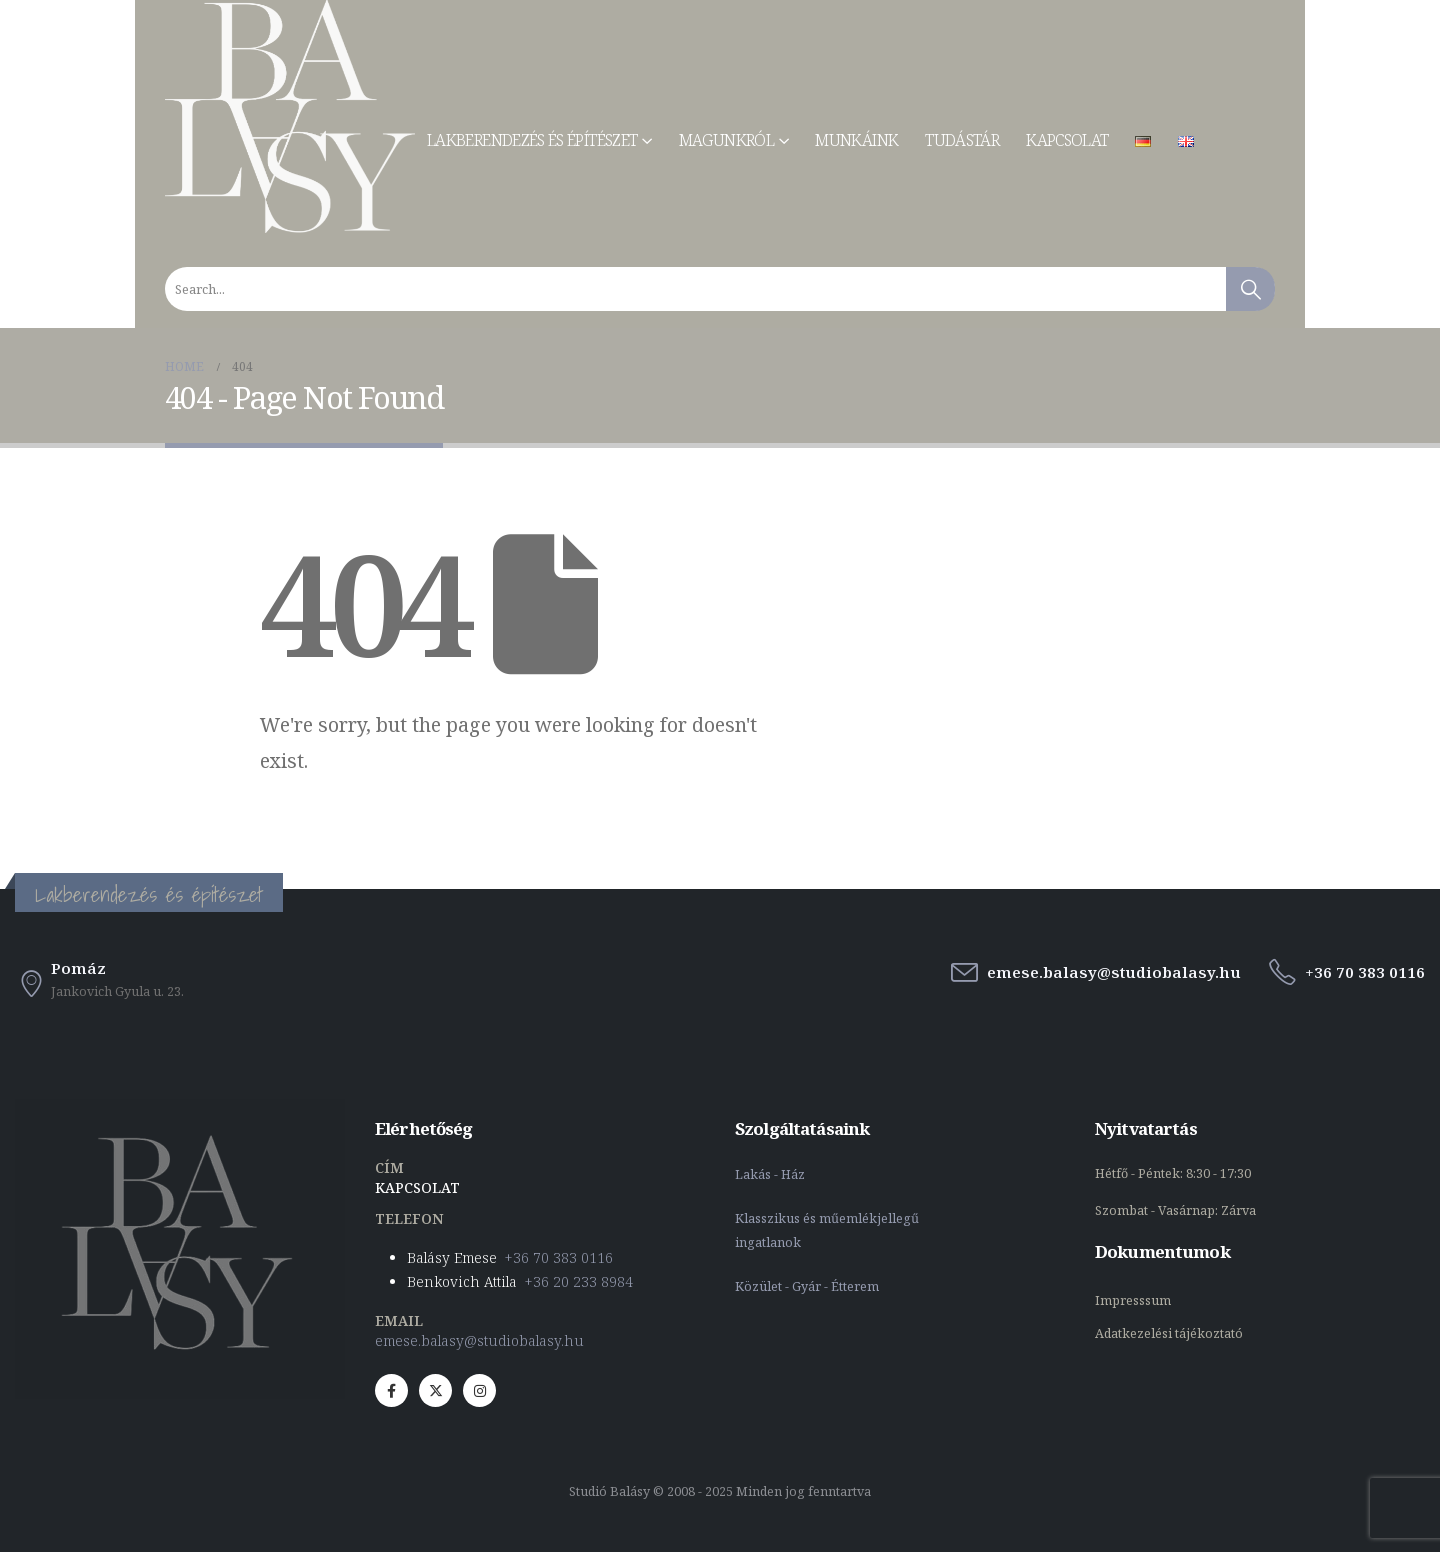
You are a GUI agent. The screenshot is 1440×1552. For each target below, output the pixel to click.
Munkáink (856, 140)
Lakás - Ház (771, 1174)
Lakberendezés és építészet (532, 140)
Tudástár (962, 140)
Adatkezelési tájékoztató (1169, 1333)
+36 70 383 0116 (559, 1257)
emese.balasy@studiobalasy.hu (479, 1340)
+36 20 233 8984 (579, 1281)
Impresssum (1134, 1300)
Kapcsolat (1067, 140)
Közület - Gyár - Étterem (808, 1286)
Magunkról (726, 140)
